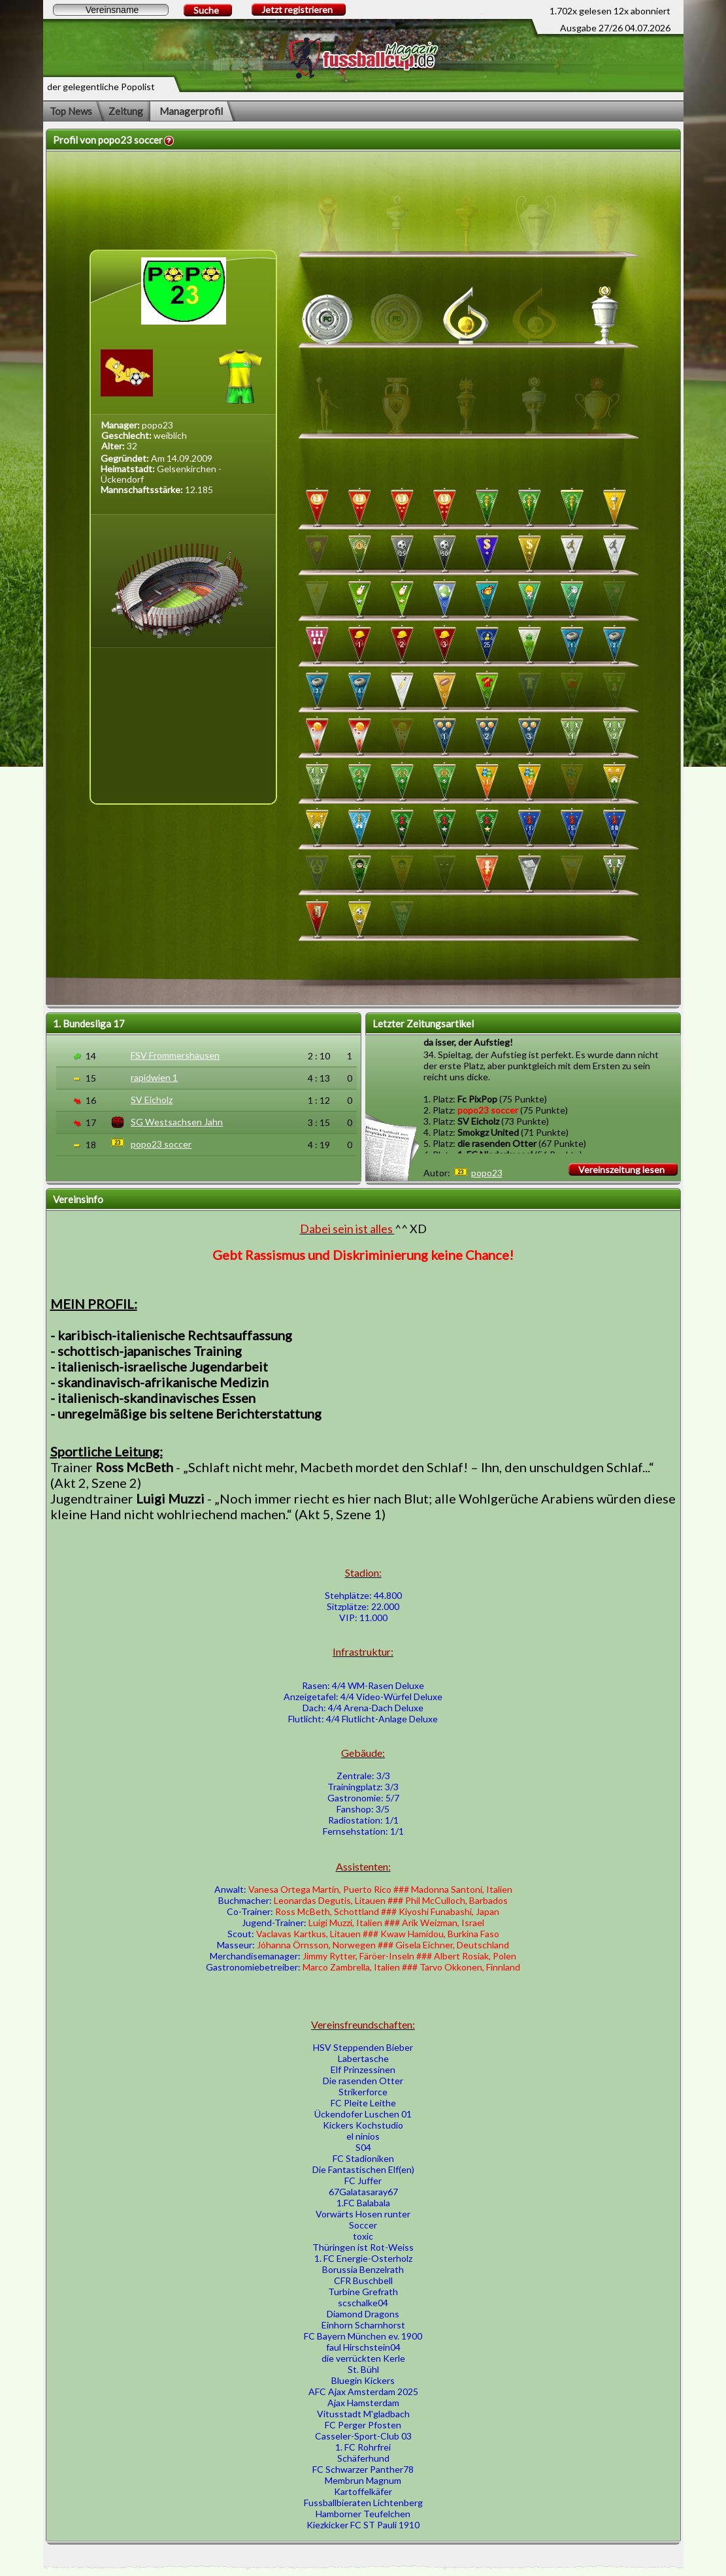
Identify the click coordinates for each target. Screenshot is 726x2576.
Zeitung (125, 111)
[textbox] (111, 10)
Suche (206, 10)
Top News (71, 111)
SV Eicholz (152, 1099)
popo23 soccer (161, 1144)
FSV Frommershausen (175, 1055)
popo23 (487, 1172)
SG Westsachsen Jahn (177, 1121)
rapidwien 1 (154, 1077)
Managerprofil (191, 111)
